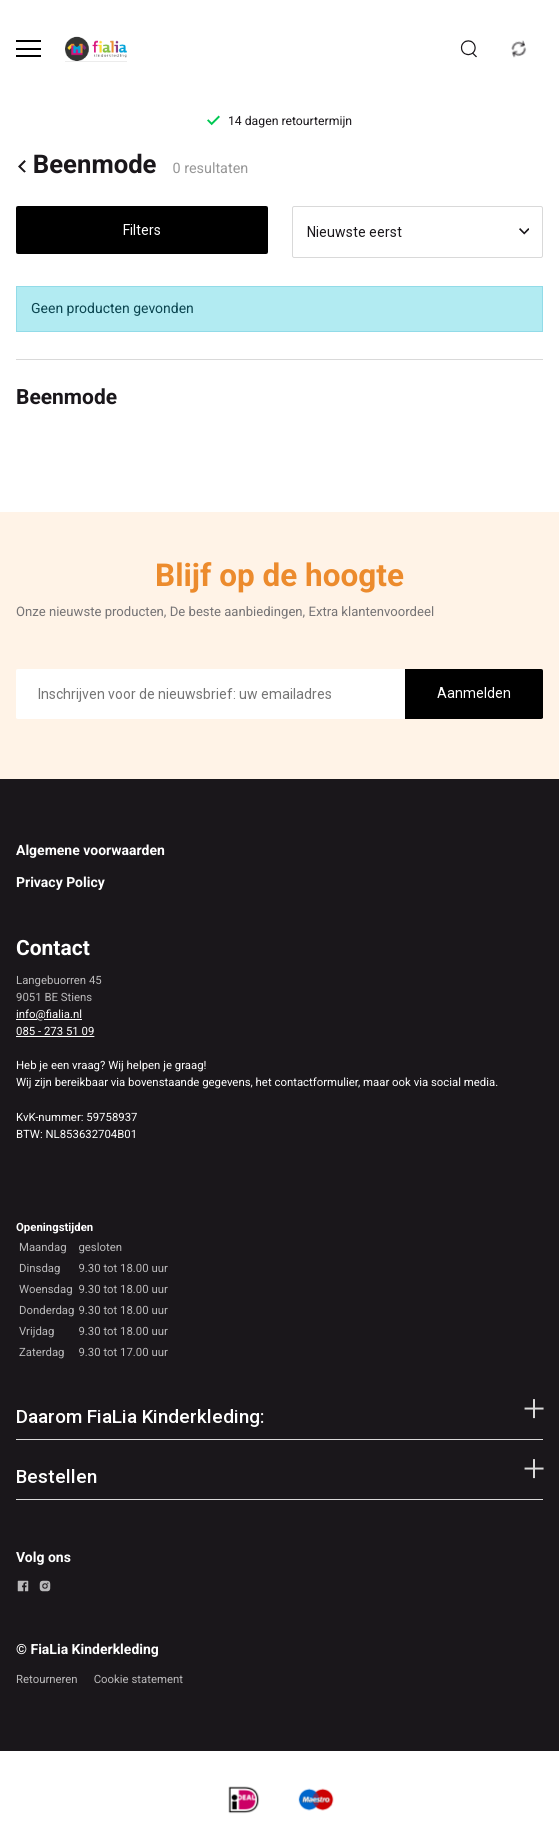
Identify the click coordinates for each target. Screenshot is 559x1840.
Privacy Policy (60, 883)
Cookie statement (138, 1679)
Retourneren (47, 1679)
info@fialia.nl (49, 1014)
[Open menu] (28, 48)
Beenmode (86, 166)
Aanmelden (474, 693)
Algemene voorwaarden (90, 851)
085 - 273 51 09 (55, 1031)
